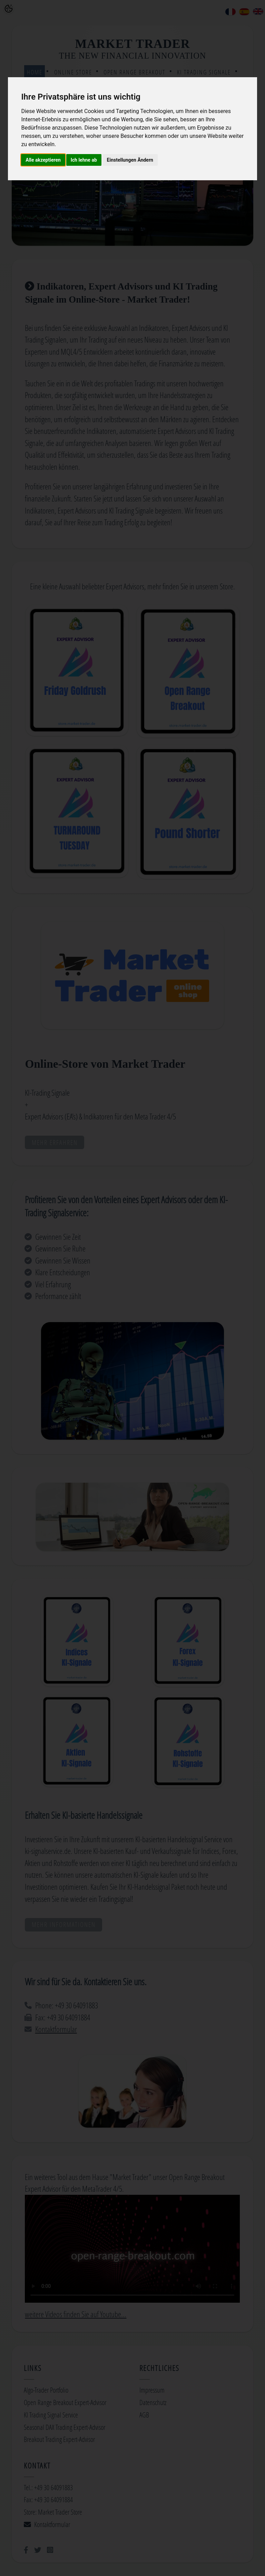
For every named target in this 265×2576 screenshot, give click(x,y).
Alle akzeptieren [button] (43, 160)
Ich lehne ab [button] (84, 160)
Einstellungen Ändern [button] (130, 160)
